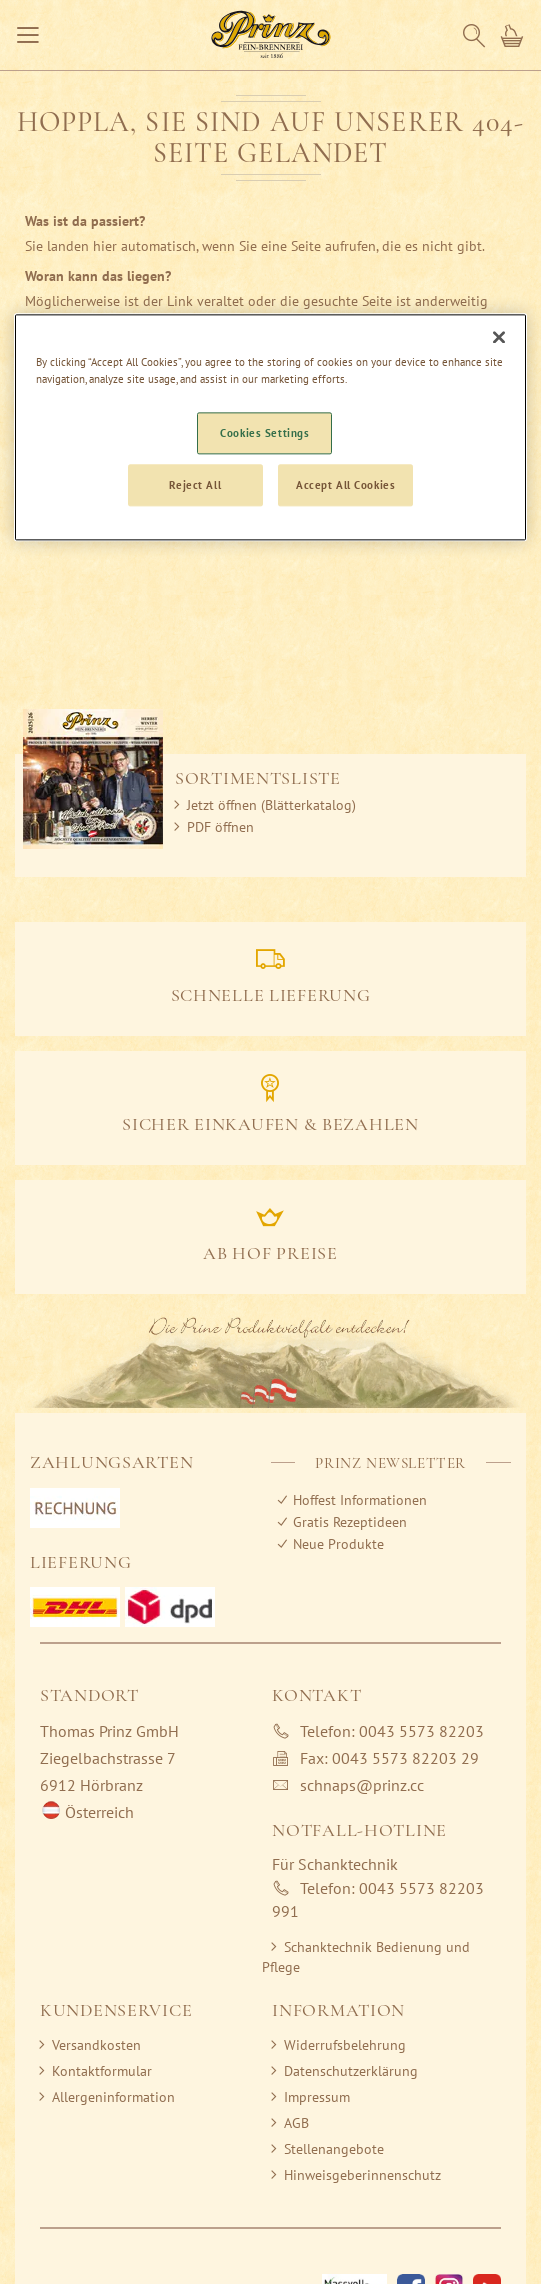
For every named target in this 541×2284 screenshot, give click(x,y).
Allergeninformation (113, 2097)
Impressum (317, 2097)
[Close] (499, 337)
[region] (271, 427)
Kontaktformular (102, 2071)
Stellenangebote (334, 2149)
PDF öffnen (220, 827)
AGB (296, 2123)
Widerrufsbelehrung (345, 2045)
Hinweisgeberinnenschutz (362, 2175)
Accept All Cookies (345, 484)
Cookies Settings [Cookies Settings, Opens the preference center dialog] (264, 432)
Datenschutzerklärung (351, 2071)
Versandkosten (96, 2045)
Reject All (195, 484)
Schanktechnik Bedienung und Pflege (366, 1957)
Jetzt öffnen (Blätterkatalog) (271, 805)
